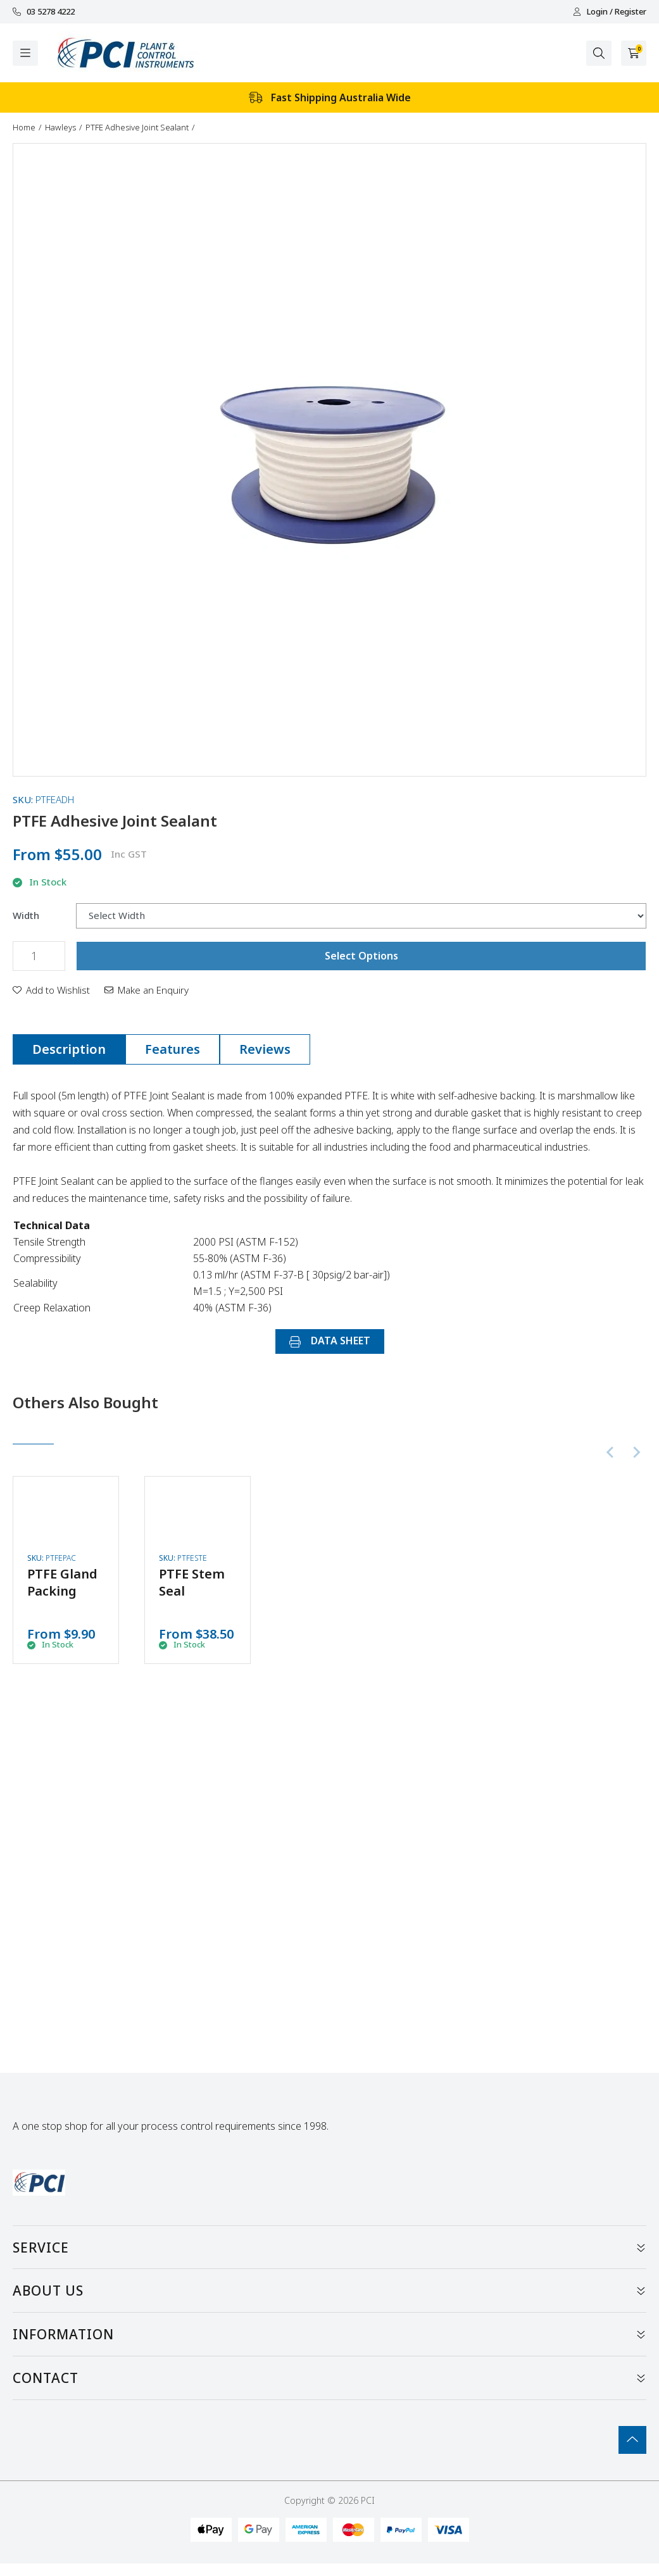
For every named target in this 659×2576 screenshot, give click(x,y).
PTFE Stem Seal (192, 1582)
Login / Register (609, 12)
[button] (51, 990)
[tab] (69, 1049)
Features (172, 1049)
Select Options (361, 956)
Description (69, 1049)
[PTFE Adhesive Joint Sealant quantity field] (39, 956)
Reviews (265, 1049)
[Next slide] (636, 1452)
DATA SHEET (329, 1340)
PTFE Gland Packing (62, 1582)
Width (26, 915)
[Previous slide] (611, 1452)
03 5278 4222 (44, 12)
